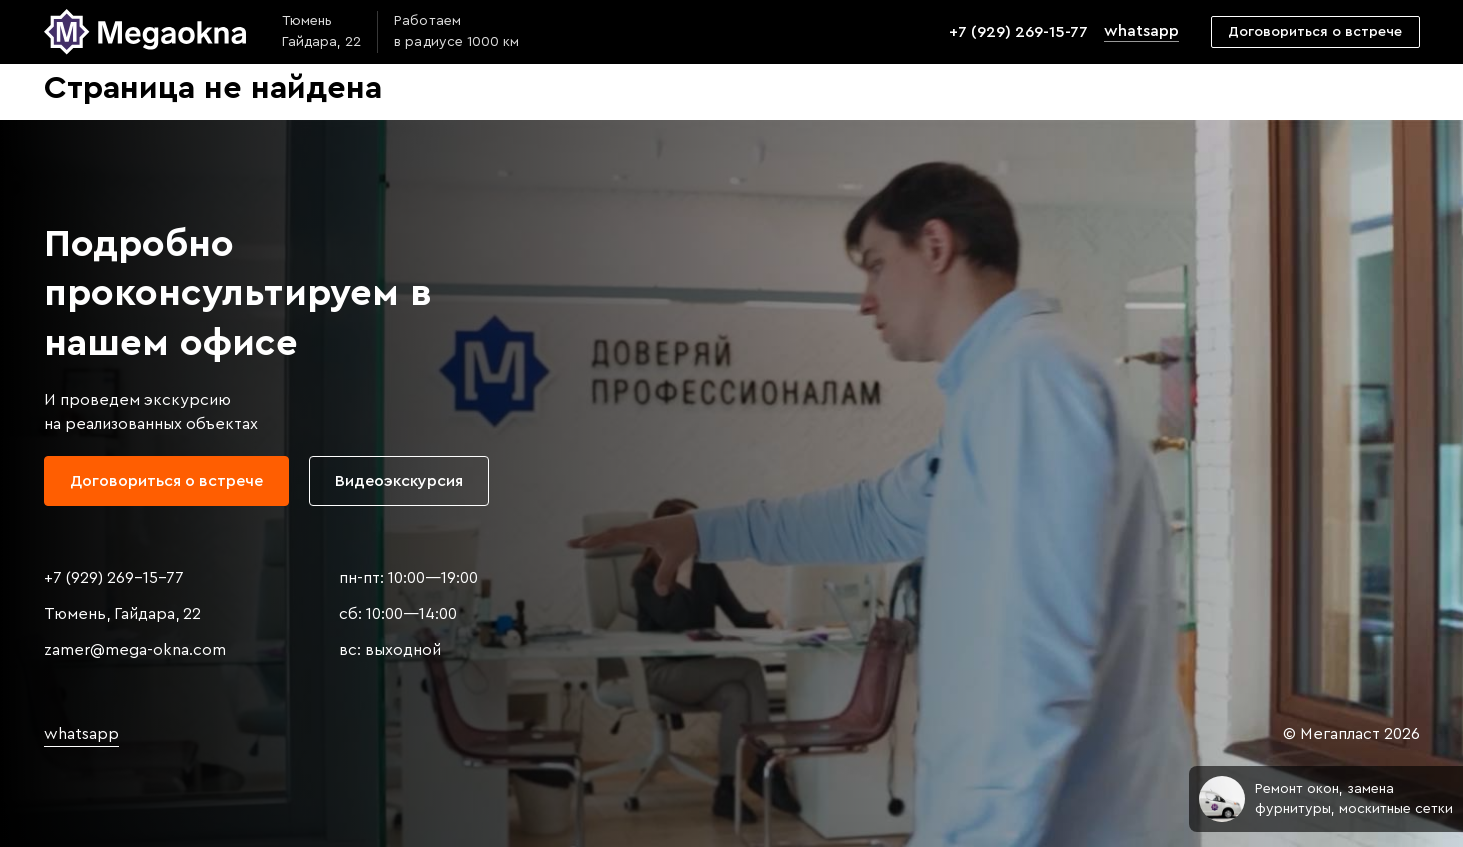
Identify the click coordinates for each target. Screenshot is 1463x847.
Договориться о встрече (1315, 32)
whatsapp (1141, 31)
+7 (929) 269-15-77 (1018, 32)
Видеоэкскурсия (399, 481)
